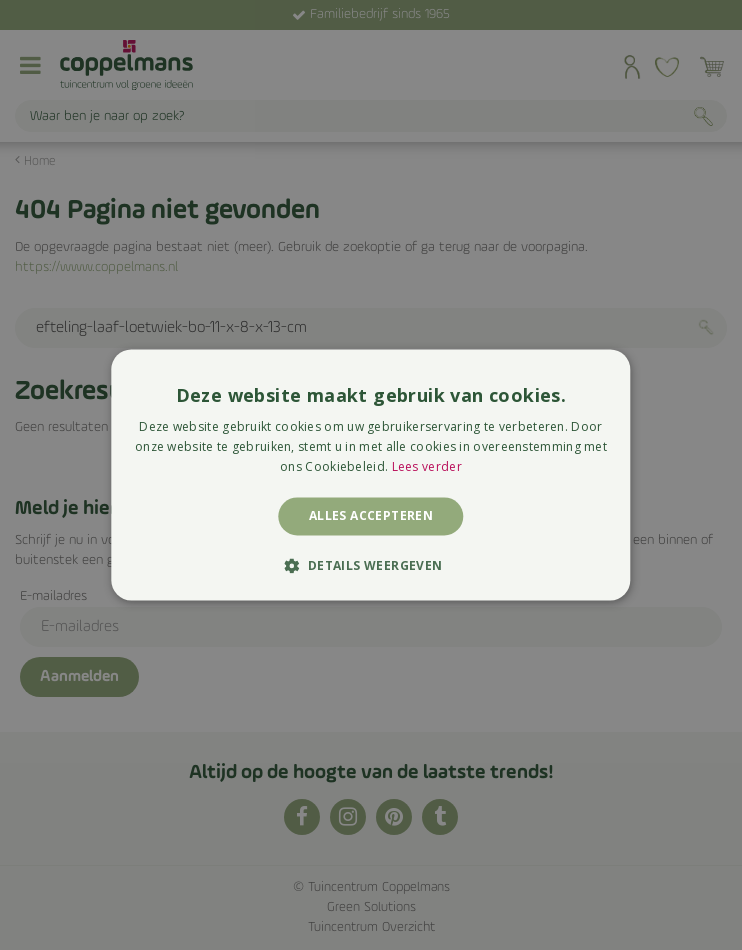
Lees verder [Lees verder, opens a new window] (427, 466)
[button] (370, 566)
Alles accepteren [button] (371, 515)
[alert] (371, 475)
